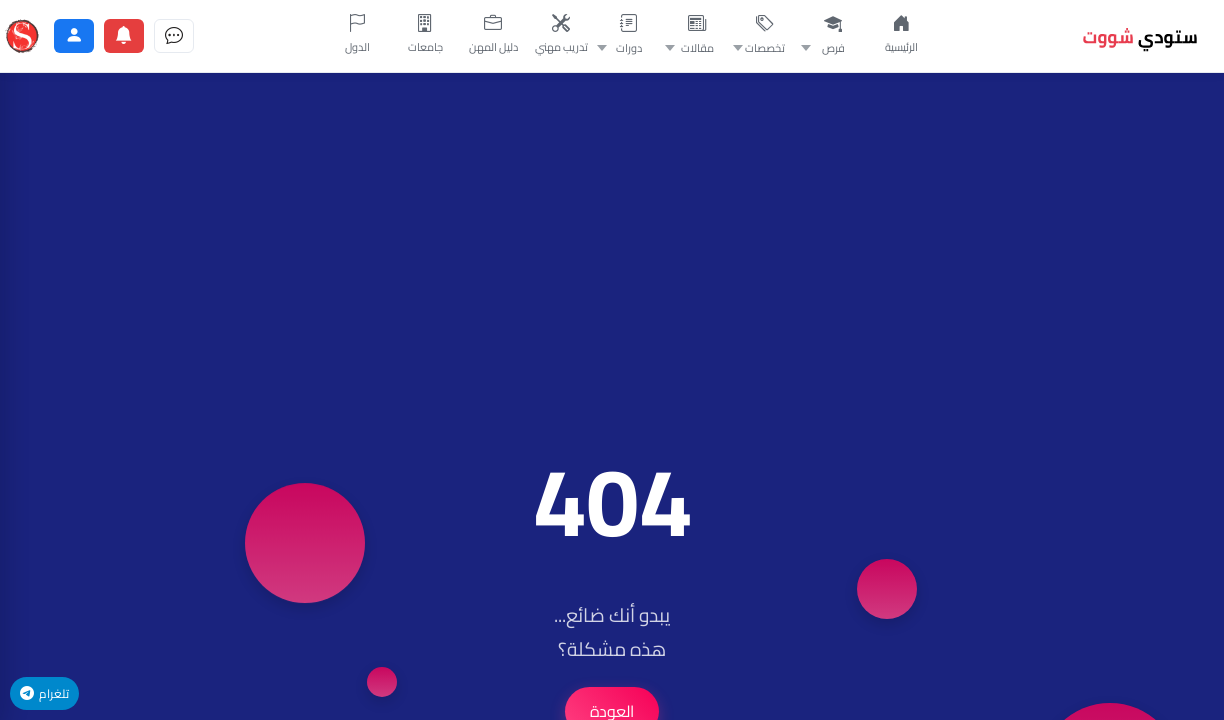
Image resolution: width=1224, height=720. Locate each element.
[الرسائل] (174, 36)
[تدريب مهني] (561, 36)
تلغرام (44, 693)
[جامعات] (425, 36)
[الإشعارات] (124, 36)
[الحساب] (74, 36)
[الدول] (357, 36)
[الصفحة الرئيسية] (901, 36)
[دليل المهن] (493, 36)
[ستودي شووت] (22, 36)
